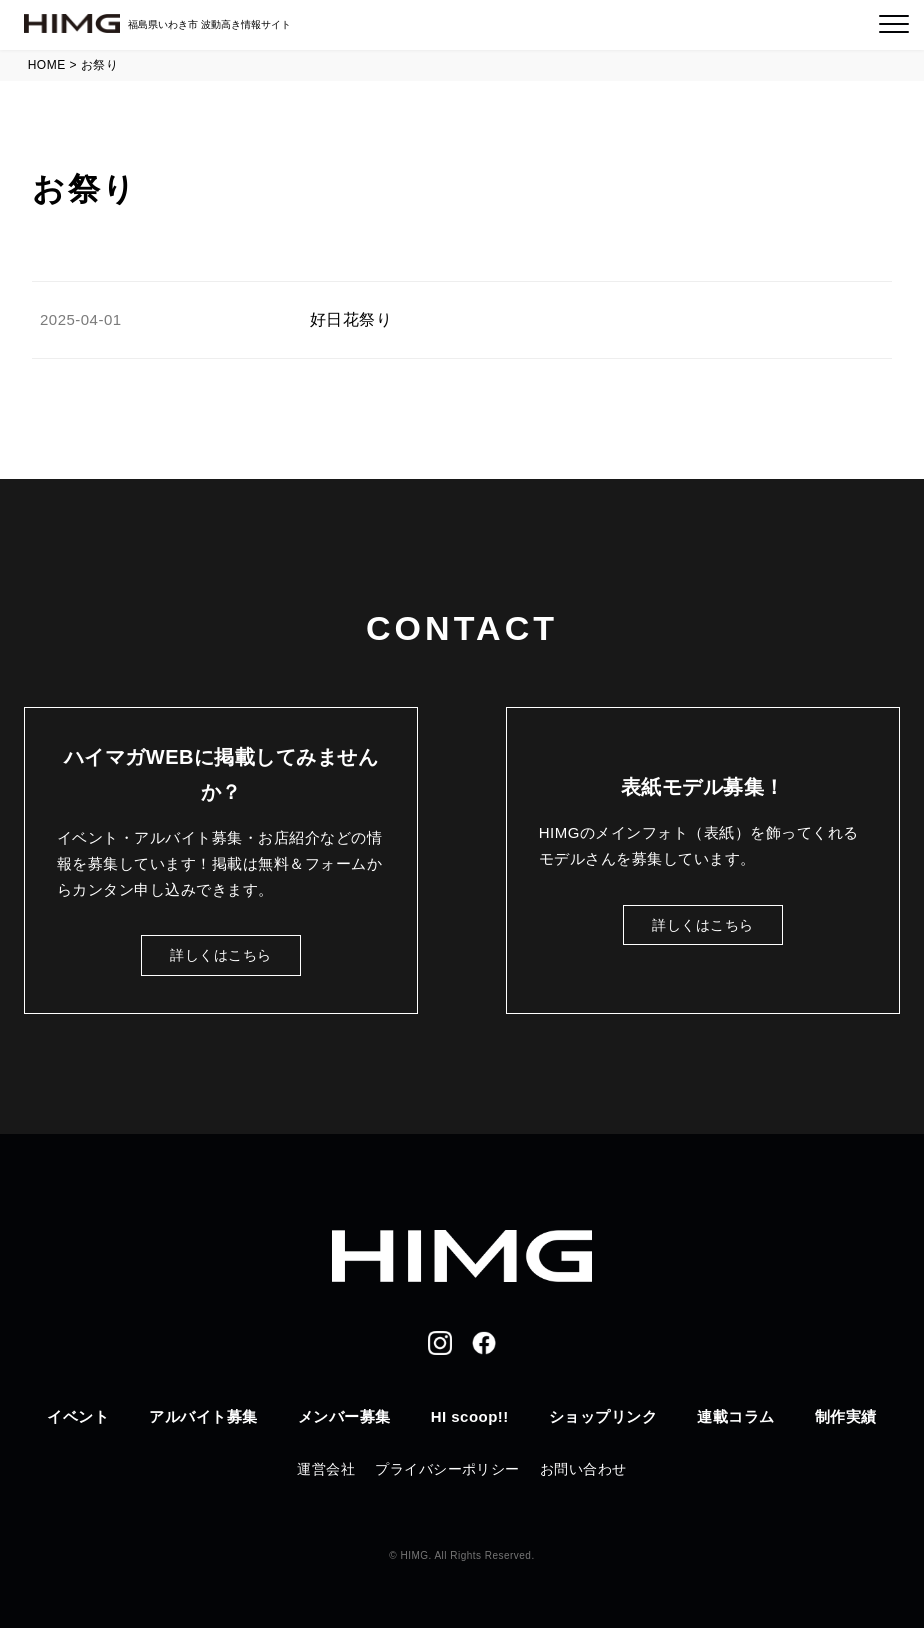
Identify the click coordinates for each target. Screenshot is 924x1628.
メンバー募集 (344, 1416)
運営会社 (326, 1469)
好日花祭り (351, 319)
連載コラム (735, 1416)
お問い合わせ (583, 1469)
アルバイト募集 (203, 1416)
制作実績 (846, 1416)
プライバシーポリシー (447, 1469)
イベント (78, 1416)
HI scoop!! (470, 1416)
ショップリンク (603, 1416)
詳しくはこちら (220, 955)
